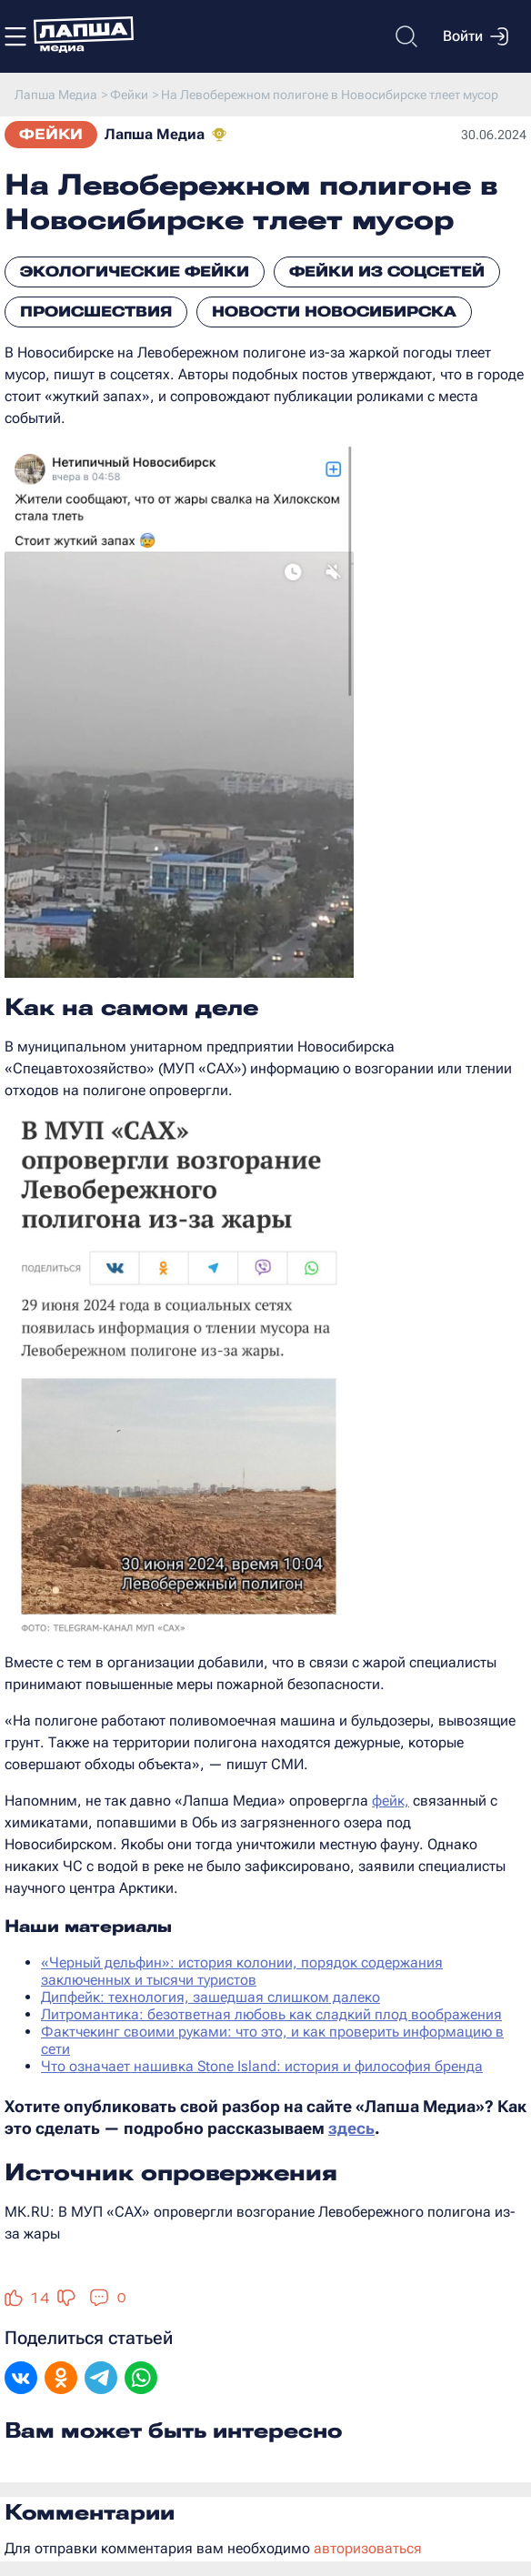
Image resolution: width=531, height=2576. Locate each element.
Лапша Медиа (155, 134)
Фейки (51, 134)
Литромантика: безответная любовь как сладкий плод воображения (271, 2014)
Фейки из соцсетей (387, 271)
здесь (351, 2128)
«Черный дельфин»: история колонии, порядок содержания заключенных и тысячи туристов (242, 1971)
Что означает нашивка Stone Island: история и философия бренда (262, 2066)
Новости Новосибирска (334, 311)
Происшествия (96, 311)
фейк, (390, 1800)
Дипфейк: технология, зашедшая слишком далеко (210, 1997)
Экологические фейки (134, 271)
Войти (475, 36)
